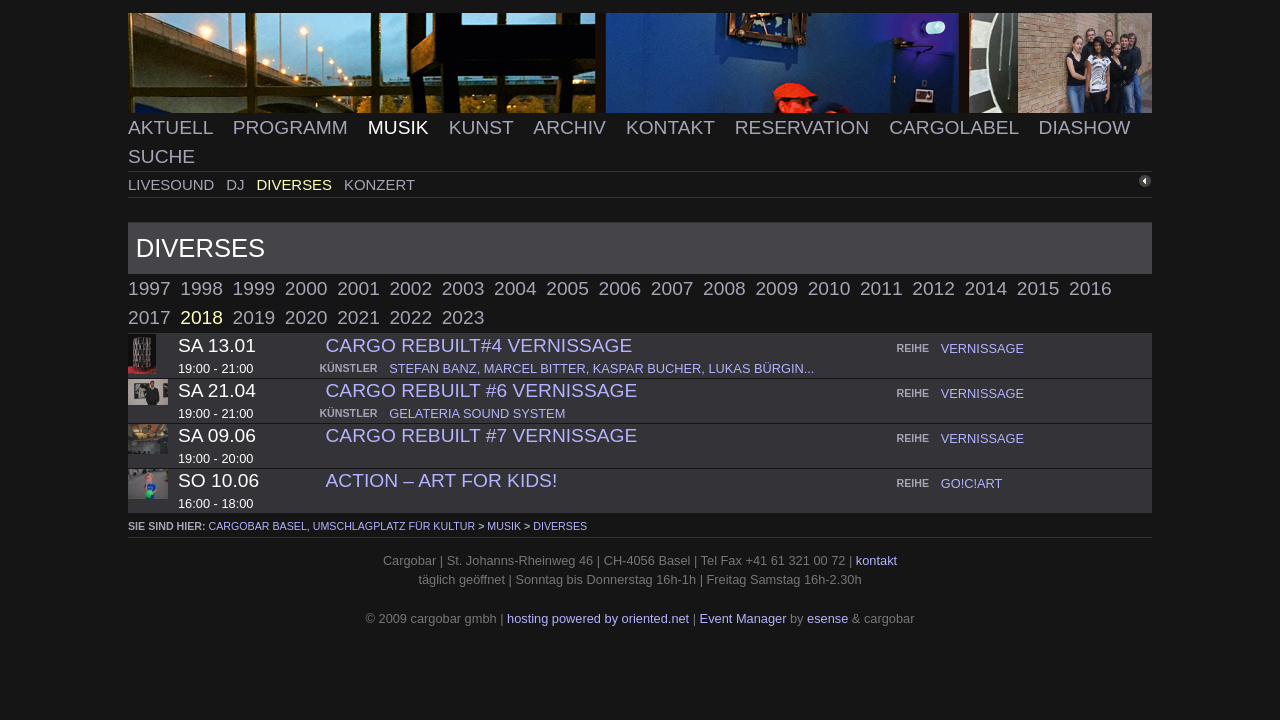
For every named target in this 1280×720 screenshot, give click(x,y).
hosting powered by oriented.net (598, 618)
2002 (410, 288)
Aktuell (173, 127)
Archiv (572, 127)
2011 (881, 288)
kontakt (876, 560)
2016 (1090, 288)
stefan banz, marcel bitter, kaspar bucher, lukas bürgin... (601, 368)
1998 (201, 288)
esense (827, 618)
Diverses (297, 184)
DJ (237, 184)
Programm (293, 127)
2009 (776, 288)
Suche (161, 156)
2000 (306, 288)
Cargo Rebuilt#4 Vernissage (479, 345)
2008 (724, 288)
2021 (358, 317)
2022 (410, 317)
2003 (463, 288)
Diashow (1085, 127)
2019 (254, 317)
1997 (149, 288)
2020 (306, 317)
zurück (1117, 182)
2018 (201, 317)
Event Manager (743, 618)
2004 (515, 288)
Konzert (379, 184)
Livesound (173, 184)
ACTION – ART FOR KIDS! (442, 480)
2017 (149, 317)
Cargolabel (956, 127)
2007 (672, 288)
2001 (358, 288)
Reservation (805, 127)
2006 (620, 288)
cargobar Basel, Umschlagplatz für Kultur (342, 526)
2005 (567, 288)
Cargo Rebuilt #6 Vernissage (482, 390)
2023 (463, 317)
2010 (829, 288)
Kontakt (673, 127)
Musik (401, 127)
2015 (1038, 288)
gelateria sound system (477, 413)
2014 (986, 288)
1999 (254, 288)
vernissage (982, 348)
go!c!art (972, 483)
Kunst (484, 127)
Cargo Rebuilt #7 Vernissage (482, 435)
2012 (933, 288)
